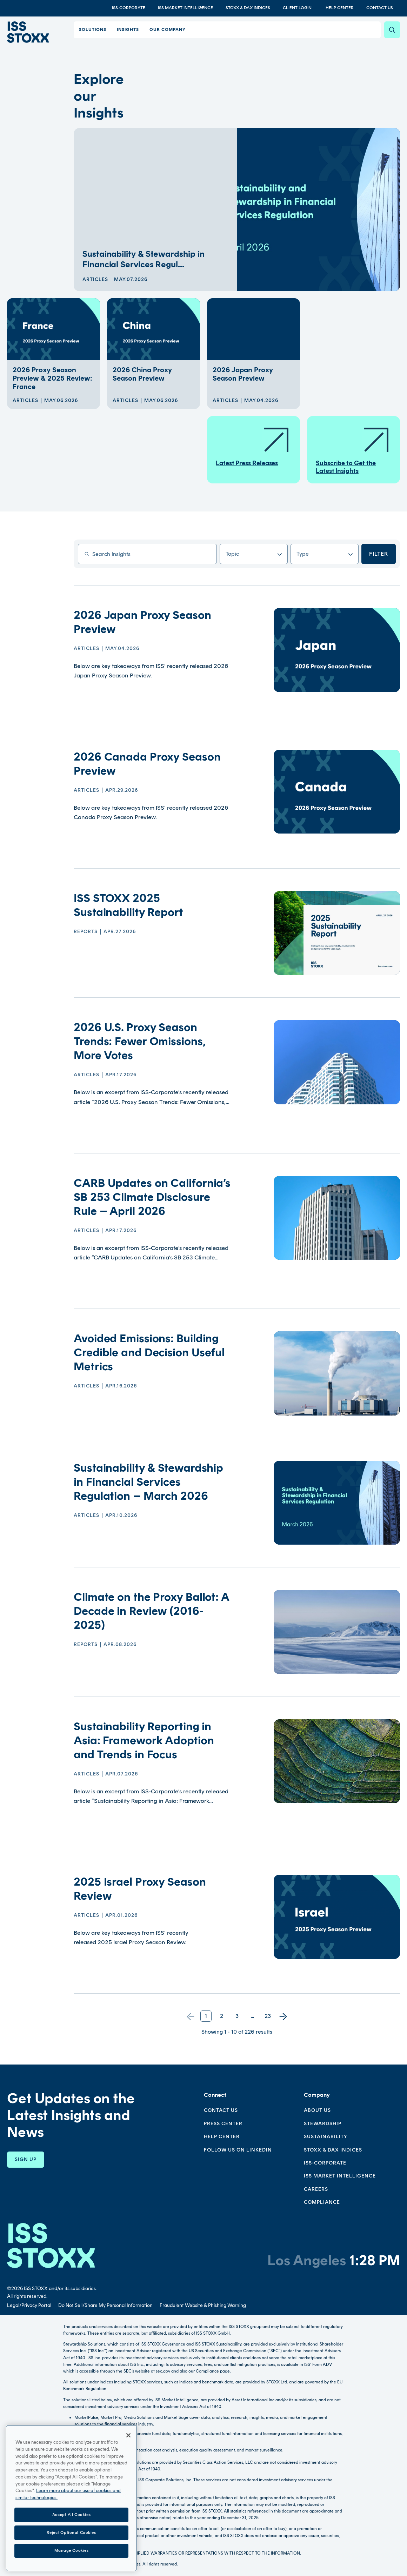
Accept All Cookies (71, 2542)
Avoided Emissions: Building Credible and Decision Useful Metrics (149, 1352)
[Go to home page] (27, 31)
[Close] (128, 2463)
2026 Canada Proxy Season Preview (147, 763)
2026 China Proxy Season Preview (142, 374)
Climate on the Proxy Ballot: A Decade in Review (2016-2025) (151, 1611)
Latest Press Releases (253, 446)
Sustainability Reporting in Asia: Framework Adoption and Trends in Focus (144, 1740)
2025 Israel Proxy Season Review (140, 1888)
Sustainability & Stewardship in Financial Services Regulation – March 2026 (148, 1482)
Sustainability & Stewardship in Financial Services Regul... (143, 259)
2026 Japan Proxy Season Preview (243, 374)
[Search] (392, 29)
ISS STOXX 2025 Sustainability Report (128, 905)
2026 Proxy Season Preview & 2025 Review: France (52, 378)
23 (268, 2016)
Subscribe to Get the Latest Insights (353, 450)
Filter (378, 553)
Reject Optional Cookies (71, 2560)
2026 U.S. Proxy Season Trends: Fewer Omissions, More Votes (140, 1041)
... (252, 2016)
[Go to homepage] (51, 2245)
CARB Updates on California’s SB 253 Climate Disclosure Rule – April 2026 (152, 1197)
